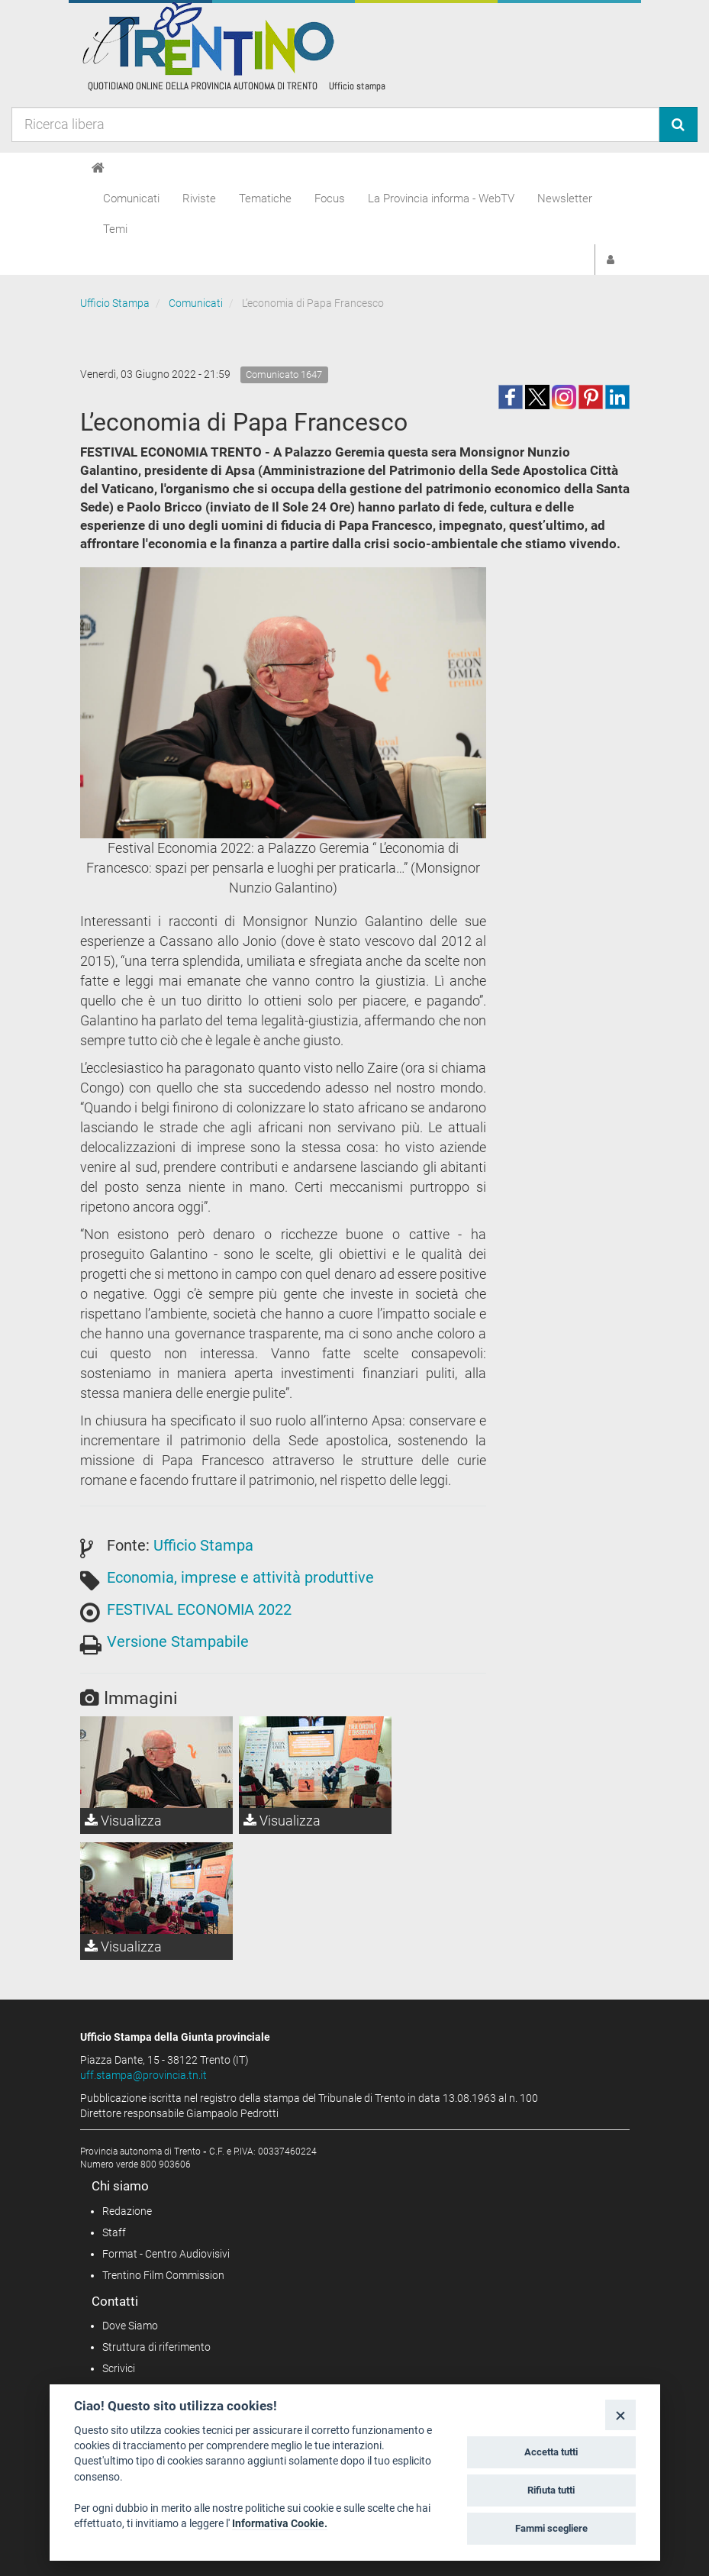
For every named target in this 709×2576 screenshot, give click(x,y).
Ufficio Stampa (115, 303)
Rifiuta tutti (551, 2490)
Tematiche (265, 198)
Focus (329, 198)
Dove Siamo (130, 2325)
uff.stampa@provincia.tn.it (143, 2075)
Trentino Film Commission (163, 2275)
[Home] (98, 168)
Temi (115, 229)
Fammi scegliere (551, 2528)
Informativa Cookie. (279, 2523)
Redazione (127, 2211)
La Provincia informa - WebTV (441, 198)
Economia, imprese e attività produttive (240, 1577)
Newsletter (564, 198)
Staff (114, 2232)
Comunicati (131, 198)
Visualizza (123, 1821)
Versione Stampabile (178, 1641)
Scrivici (118, 2368)
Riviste (199, 198)
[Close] (620, 2414)
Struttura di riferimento (156, 2347)
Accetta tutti (551, 2452)
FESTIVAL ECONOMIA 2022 (199, 1609)
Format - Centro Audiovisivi (166, 2254)
